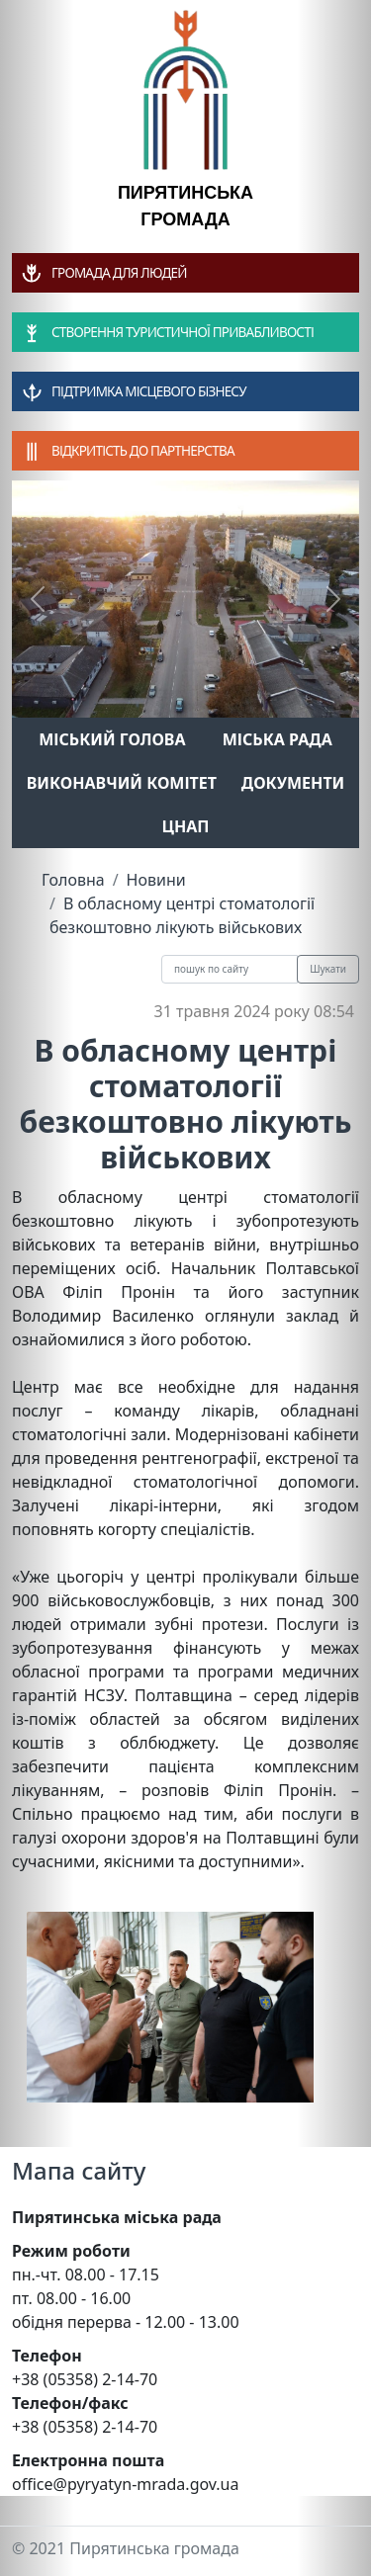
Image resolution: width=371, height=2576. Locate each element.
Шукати (328, 969)
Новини (156, 880)
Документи (293, 783)
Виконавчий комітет (122, 783)
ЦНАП (185, 826)
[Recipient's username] (229, 969)
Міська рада (277, 739)
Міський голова (112, 739)
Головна (73, 880)
